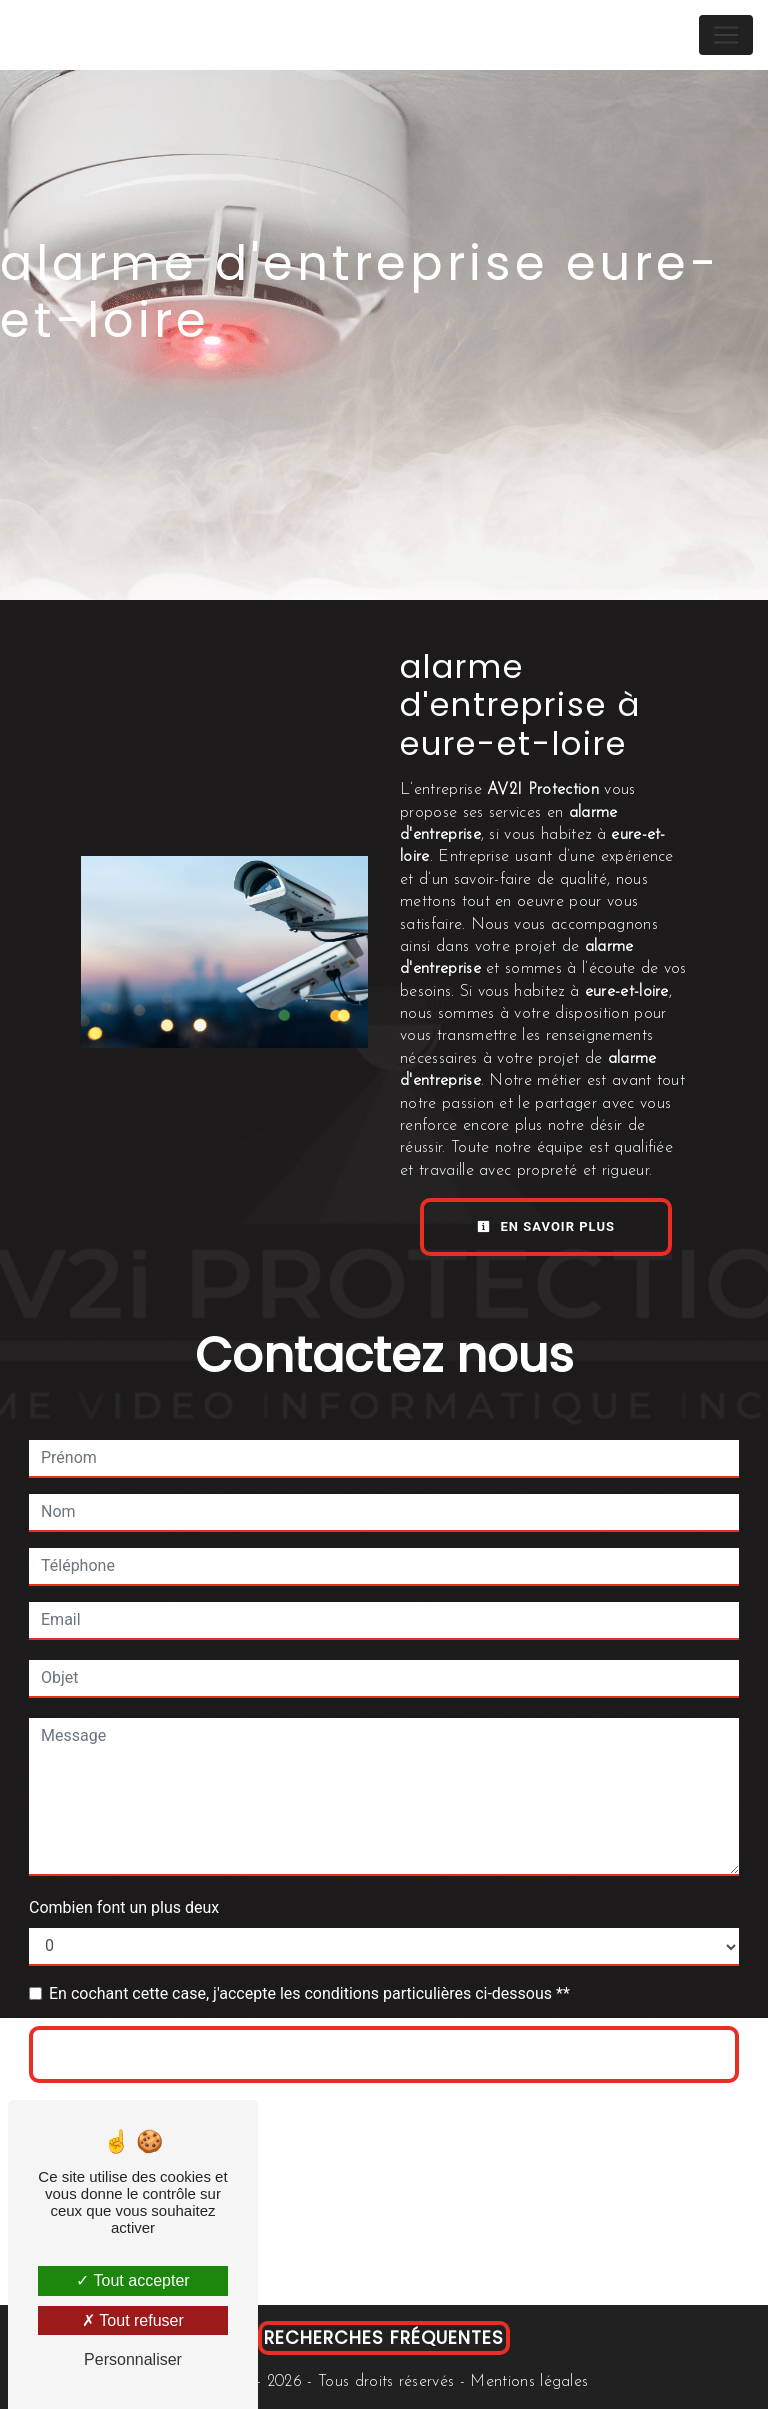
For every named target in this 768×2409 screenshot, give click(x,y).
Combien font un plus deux (124, 1907)
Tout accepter (132, 2280)
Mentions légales (526, 2382)
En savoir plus (546, 1226)
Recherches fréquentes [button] (384, 2338)
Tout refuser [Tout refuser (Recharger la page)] (133, 2320)
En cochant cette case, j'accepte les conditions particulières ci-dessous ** (309, 1993)
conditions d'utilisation (625, 2110)
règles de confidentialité (414, 2110)
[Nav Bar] (726, 35)
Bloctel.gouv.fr (267, 2264)
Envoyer (384, 2054)
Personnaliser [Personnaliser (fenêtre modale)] (133, 2359)
